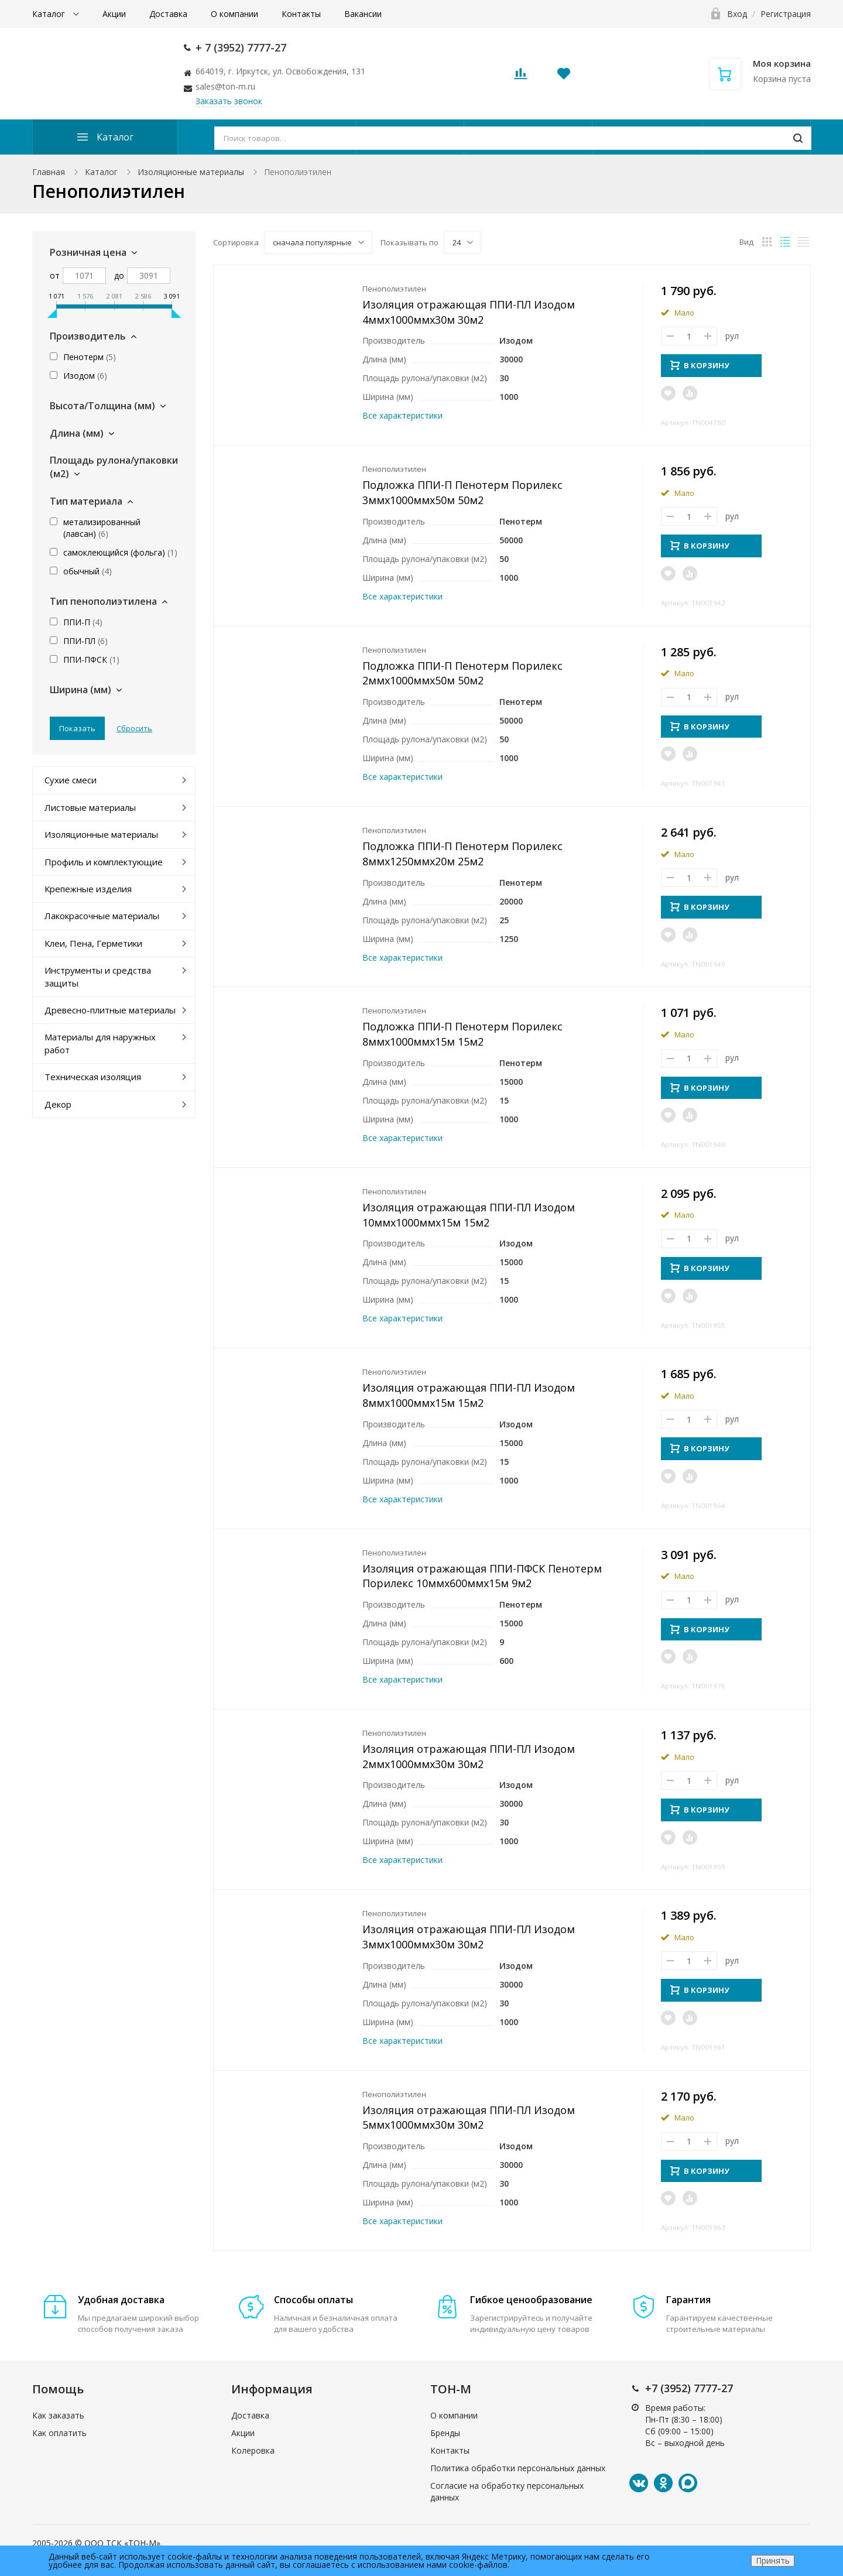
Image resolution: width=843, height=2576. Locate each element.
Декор (57, 1104)
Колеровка (253, 2450)
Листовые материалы (90, 807)
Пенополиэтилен (394, 288)
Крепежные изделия (88, 889)
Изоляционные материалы (191, 171)
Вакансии (363, 13)
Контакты (301, 13)
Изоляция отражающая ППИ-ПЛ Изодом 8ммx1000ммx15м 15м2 (468, 1395)
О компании (234, 13)
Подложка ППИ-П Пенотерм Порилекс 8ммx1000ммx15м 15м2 (462, 1034)
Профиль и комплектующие (103, 862)
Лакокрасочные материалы (101, 916)
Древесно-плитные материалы (110, 1010)
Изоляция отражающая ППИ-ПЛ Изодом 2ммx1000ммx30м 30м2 (468, 1756)
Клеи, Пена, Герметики (93, 943)
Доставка (168, 13)
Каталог (49, 13)
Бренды (445, 2432)
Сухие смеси (70, 780)
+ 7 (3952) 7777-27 (241, 47)
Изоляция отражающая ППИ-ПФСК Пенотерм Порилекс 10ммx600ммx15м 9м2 (482, 1576)
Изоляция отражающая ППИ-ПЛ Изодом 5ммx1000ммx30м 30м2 (468, 2117)
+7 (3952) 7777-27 (689, 2388)
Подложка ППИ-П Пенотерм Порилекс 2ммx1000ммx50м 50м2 (462, 673)
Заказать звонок (229, 101)
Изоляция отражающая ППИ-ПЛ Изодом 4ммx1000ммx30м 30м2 (468, 312)
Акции (114, 13)
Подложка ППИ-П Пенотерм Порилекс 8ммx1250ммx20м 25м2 (462, 853)
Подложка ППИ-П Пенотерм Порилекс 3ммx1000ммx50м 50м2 (462, 492)
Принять (773, 2560)
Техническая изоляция (92, 1077)
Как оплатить (59, 2432)
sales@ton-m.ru (225, 86)
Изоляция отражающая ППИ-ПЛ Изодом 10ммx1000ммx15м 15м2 (468, 1214)
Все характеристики (402, 415)
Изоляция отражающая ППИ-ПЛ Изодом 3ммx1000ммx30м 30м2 (468, 1936)
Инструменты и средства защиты (97, 976)
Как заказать (58, 2415)
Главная (48, 171)
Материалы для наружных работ (100, 1043)
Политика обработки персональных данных (517, 2468)
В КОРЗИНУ (699, 365)
